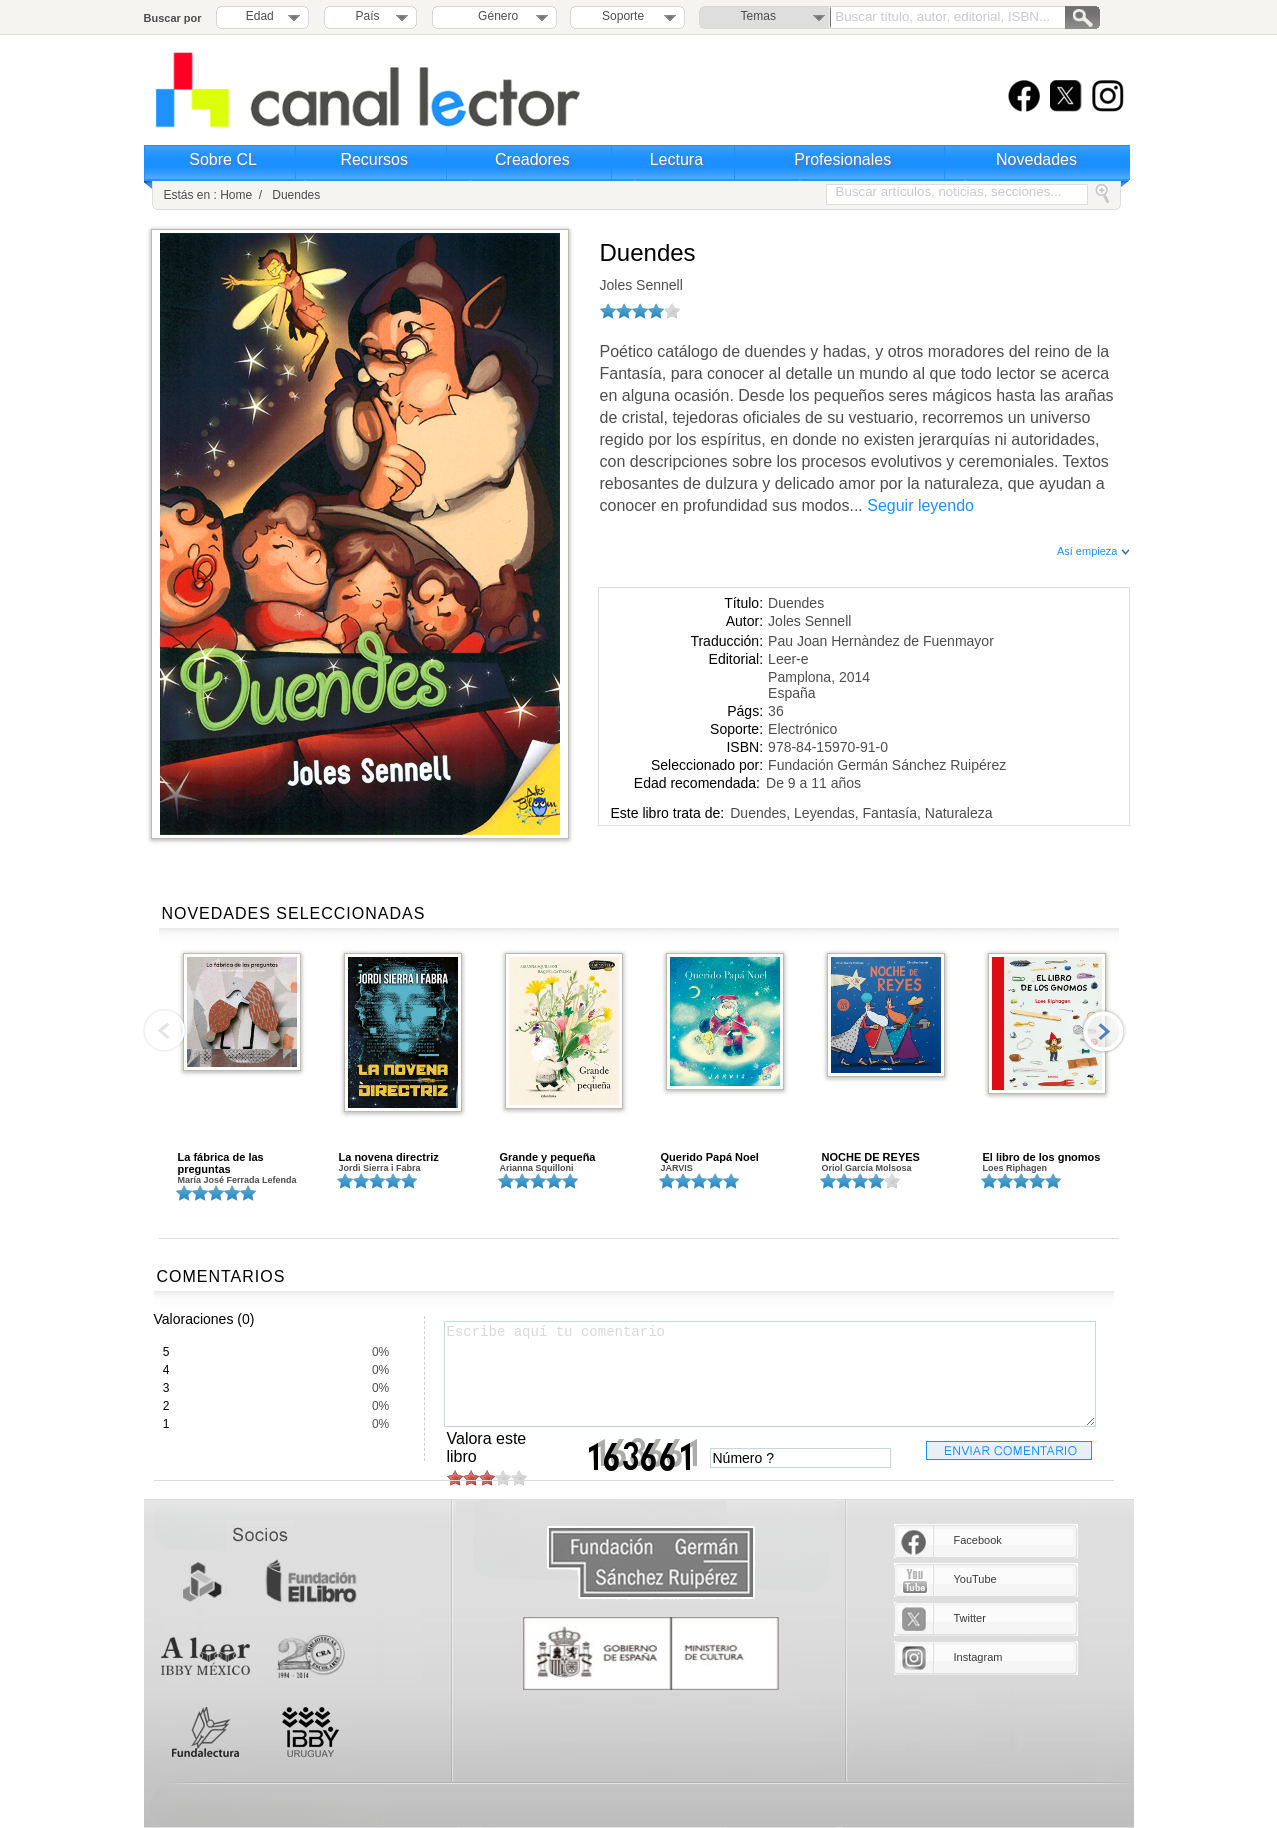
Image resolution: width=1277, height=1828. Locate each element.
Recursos (374, 159)
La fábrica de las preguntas (221, 1163)
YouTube (975, 1579)
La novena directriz (389, 1157)
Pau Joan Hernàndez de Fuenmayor (881, 641)
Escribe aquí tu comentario (770, 1374)
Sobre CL (223, 159)
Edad (260, 16)
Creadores (532, 159)
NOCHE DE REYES (871, 1157)
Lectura (676, 159)
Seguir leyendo (920, 505)
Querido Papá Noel (710, 1157)
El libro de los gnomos (1042, 1157)
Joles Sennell (641, 285)
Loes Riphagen (1015, 1168)
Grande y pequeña (548, 1157)
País (368, 16)
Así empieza (1093, 551)
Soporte (623, 16)
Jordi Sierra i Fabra (380, 1168)
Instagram (978, 1657)
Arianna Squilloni (537, 1168)
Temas (758, 16)
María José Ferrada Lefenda (237, 1180)
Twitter (970, 1618)
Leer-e (788, 659)
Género (494, 16)
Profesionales (842, 159)
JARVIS (677, 1168)
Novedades (1036, 159)
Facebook (978, 1540)
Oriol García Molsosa (867, 1168)
